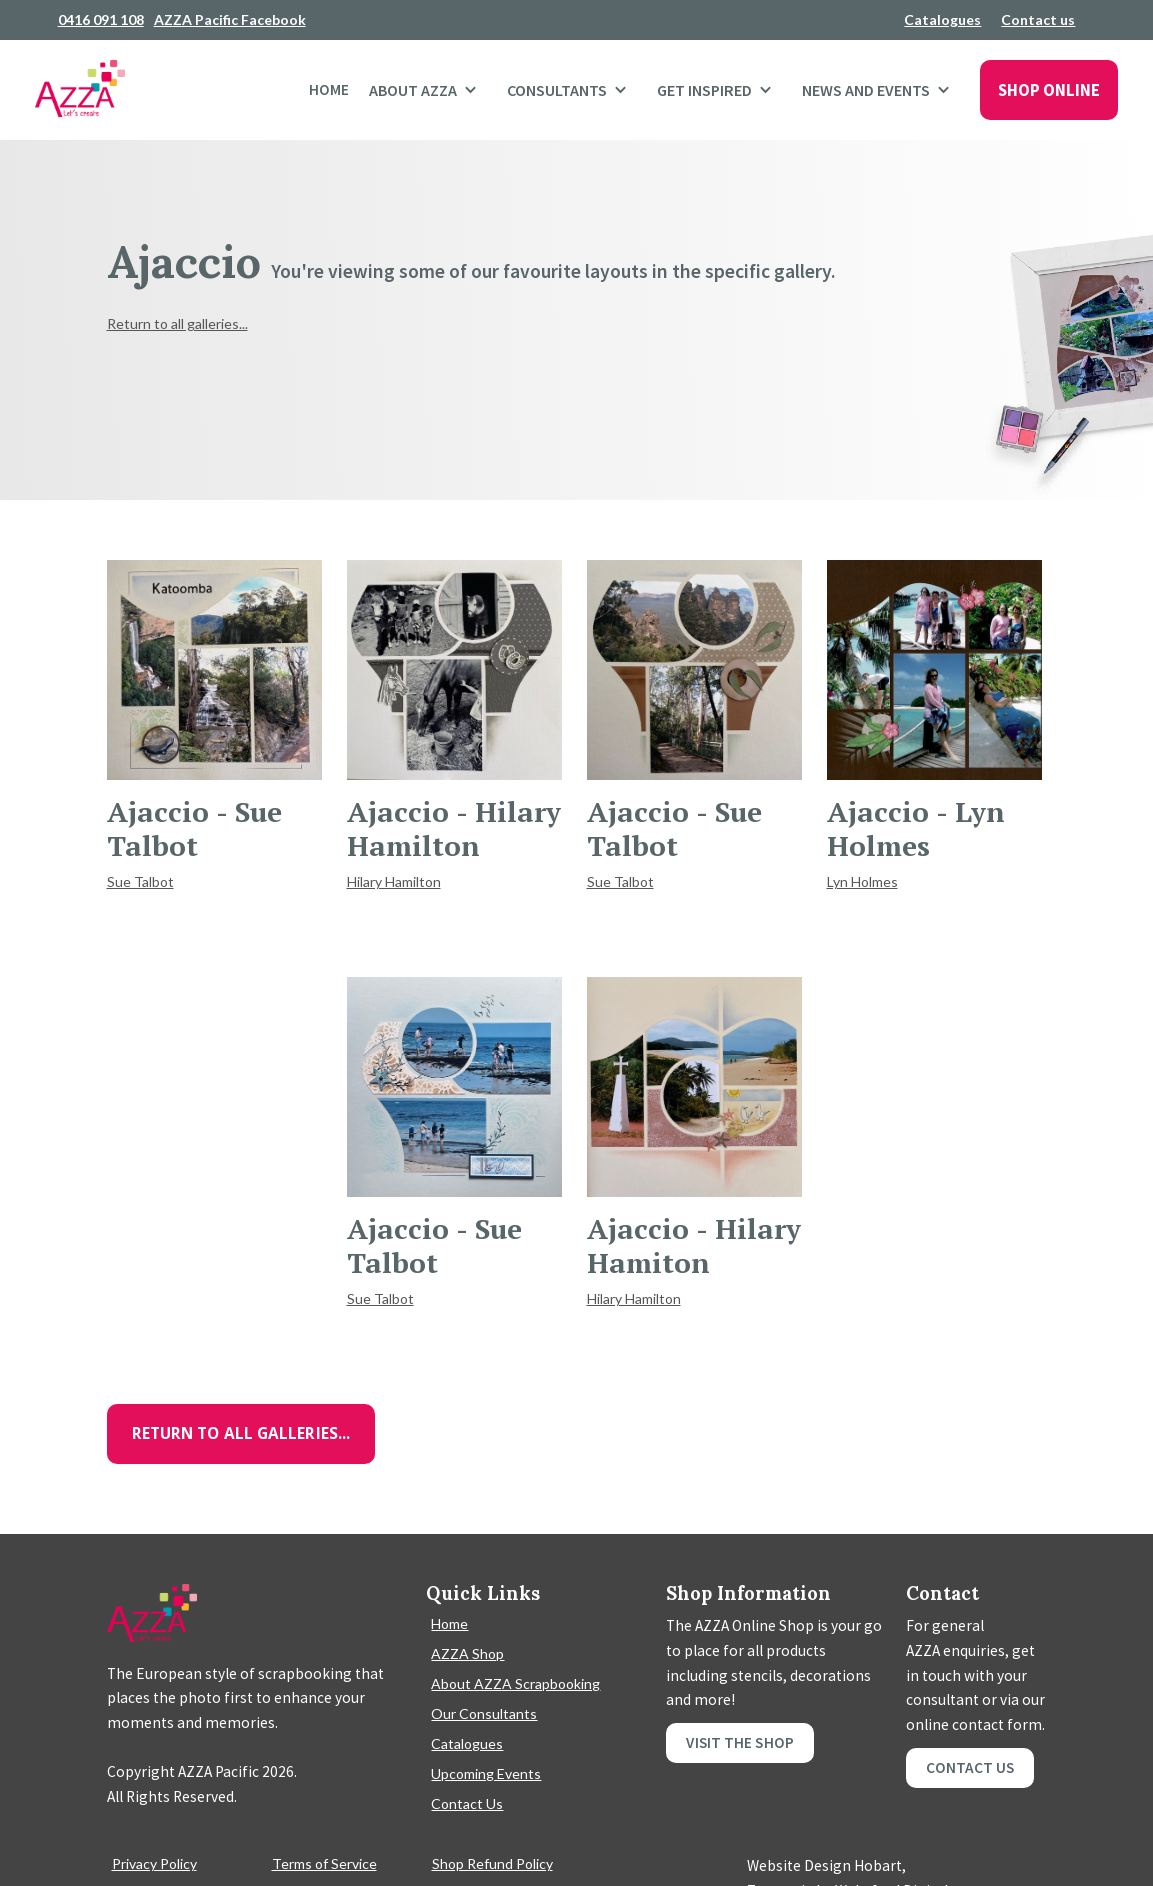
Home (329, 89)
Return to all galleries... (177, 323)
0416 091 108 (101, 19)
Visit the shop (739, 1742)
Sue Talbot (140, 881)
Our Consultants (484, 1713)
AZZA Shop (467, 1653)
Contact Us (467, 1803)
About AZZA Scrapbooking (515, 1683)
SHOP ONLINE (1049, 90)
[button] (428, 90)
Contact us (1038, 19)
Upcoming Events (486, 1773)
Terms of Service (324, 1863)
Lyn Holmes (862, 881)
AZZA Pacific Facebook (230, 19)
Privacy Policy (154, 1863)
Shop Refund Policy (492, 1863)
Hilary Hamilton (394, 881)
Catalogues (942, 19)
